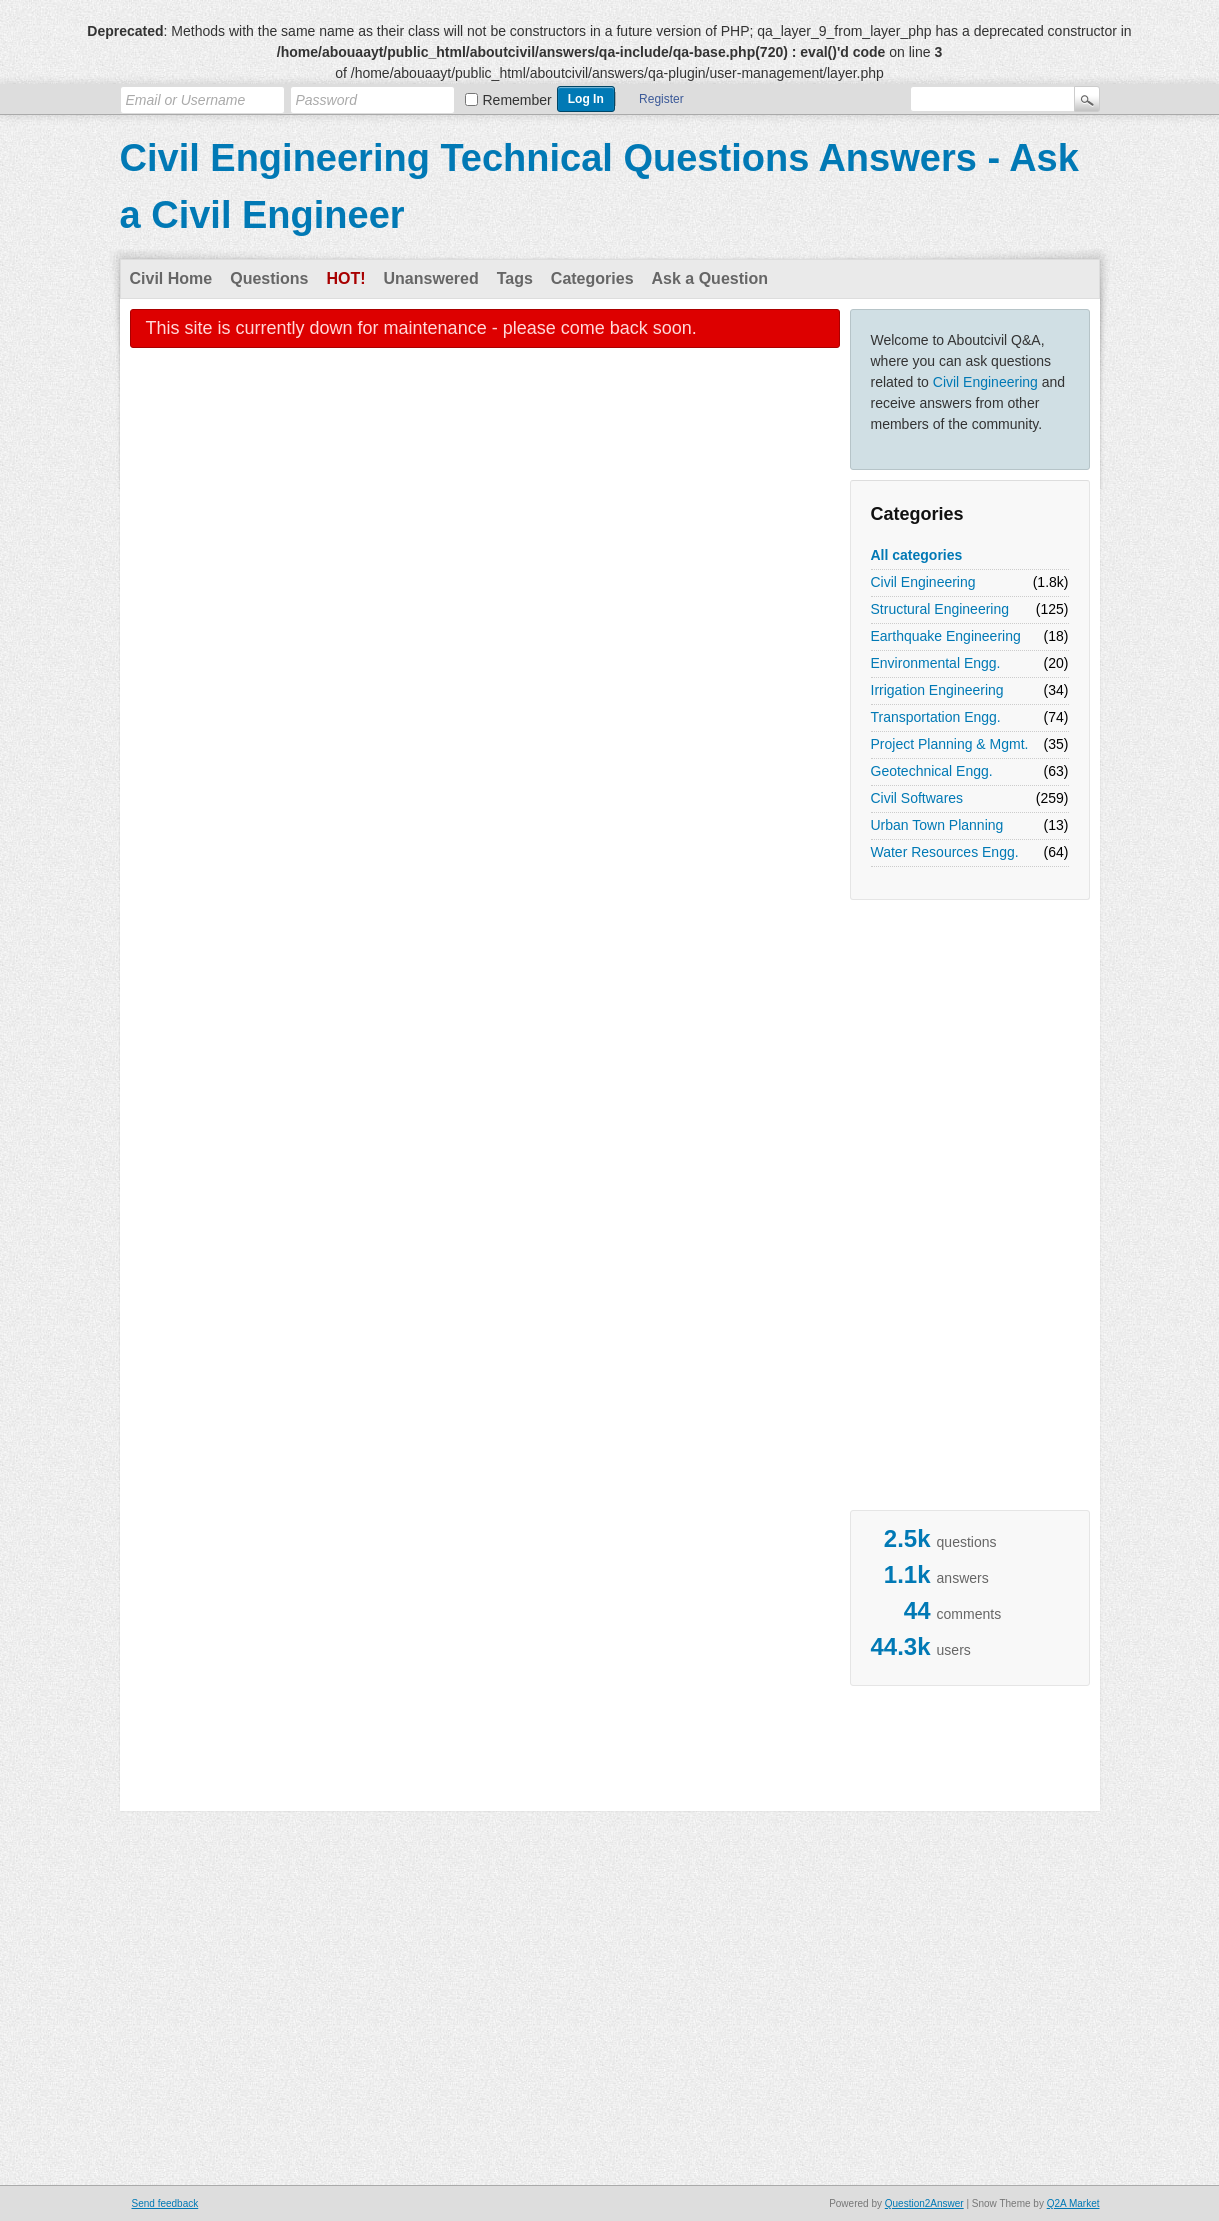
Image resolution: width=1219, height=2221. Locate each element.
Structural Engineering (940, 609)
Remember (517, 100)
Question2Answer (924, 2203)
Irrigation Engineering (937, 690)
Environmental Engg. (936, 663)
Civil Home (171, 278)
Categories (592, 278)
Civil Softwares (917, 798)
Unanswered (431, 278)
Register (661, 99)
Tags (515, 278)
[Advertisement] (930, 1210)
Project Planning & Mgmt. (950, 744)
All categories (917, 555)
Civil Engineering (985, 382)
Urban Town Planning (937, 825)
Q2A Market (1073, 2203)
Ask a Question (710, 278)
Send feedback (165, 2203)
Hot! (345, 278)
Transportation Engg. (936, 717)
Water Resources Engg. (945, 852)
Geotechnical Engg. (932, 771)
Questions (269, 278)
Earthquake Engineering (946, 636)
